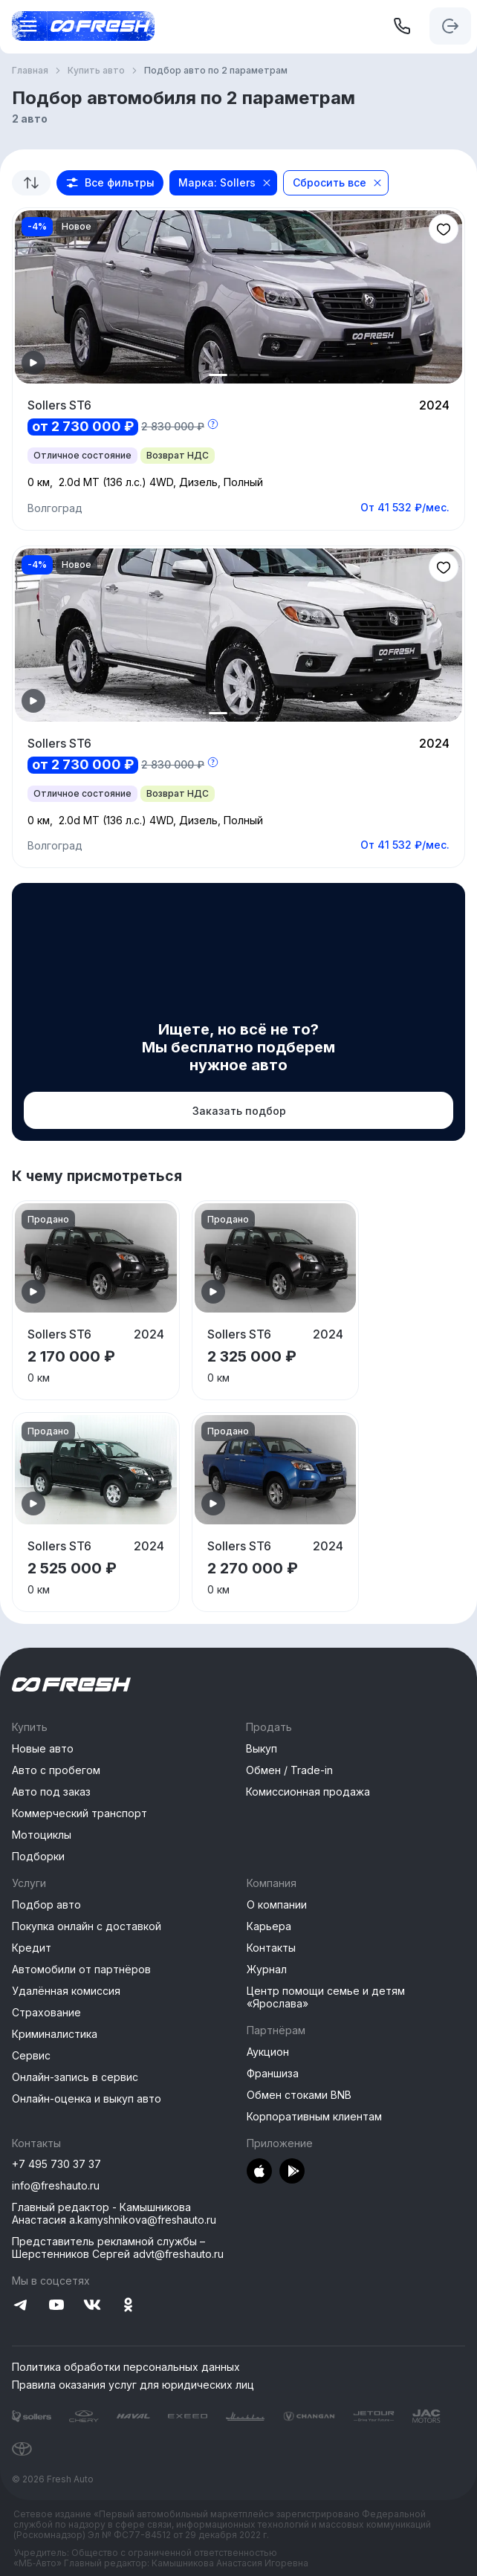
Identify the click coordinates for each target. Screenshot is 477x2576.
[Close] (267, 183)
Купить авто (96, 70)
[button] (109, 182)
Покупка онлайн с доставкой (86, 1926)
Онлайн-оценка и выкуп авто (86, 2098)
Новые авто (43, 1748)
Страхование (46, 2012)
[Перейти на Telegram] (21, 2306)
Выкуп (261, 1748)
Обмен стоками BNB (299, 2094)
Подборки (38, 1856)
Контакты (271, 1947)
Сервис (31, 2055)
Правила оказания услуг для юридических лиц (133, 2385)
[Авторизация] (450, 26)
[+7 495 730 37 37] (402, 26)
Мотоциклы (41, 1834)
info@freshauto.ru (56, 2185)
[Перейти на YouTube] (56, 2306)
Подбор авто (46, 1904)
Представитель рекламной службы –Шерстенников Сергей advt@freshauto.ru (118, 2247)
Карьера (269, 1926)
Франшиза (273, 2073)
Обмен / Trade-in (289, 1770)
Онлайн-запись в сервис (75, 2077)
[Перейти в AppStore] (259, 2172)
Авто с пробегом (56, 1770)
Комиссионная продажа (308, 1791)
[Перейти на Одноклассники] (128, 2306)
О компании (277, 1904)
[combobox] (31, 183)
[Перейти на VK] (92, 2306)
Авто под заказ (51, 1791)
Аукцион (268, 2051)
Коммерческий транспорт (79, 1813)
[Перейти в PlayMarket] (292, 2172)
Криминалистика (54, 2034)
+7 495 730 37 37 (56, 2164)
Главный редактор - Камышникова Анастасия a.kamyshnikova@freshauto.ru (114, 2213)
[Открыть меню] (24, 26)
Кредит (31, 1947)
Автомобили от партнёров (81, 1969)
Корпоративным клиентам (314, 2116)
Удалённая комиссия (66, 1990)
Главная (30, 70)
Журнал (267, 1969)
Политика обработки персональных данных (126, 2367)
